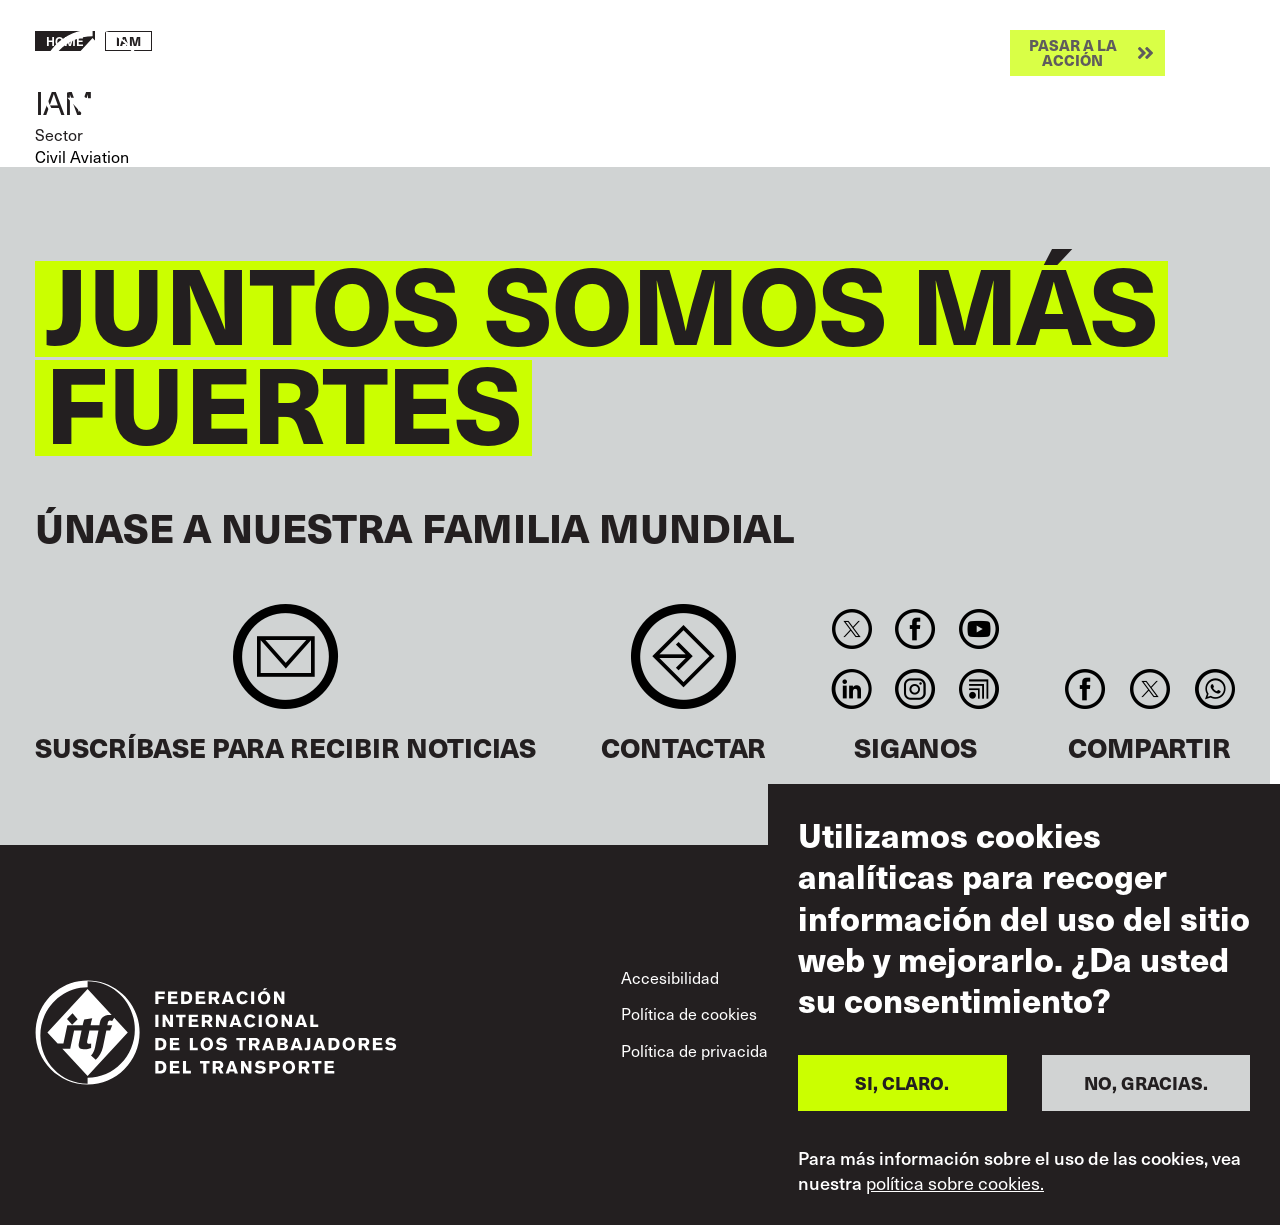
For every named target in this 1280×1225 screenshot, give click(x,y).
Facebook (915, 629)
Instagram (915, 689)
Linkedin (851, 689)
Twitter (851, 629)
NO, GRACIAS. (1146, 1082)
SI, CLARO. (902, 1082)
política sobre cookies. (955, 1183)
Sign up (285, 666)
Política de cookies (689, 1013)
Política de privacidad (699, 1050)
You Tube (978, 629)
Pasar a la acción (1073, 52)
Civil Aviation (82, 156)
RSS (978, 689)
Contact (683, 666)
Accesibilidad (670, 977)
